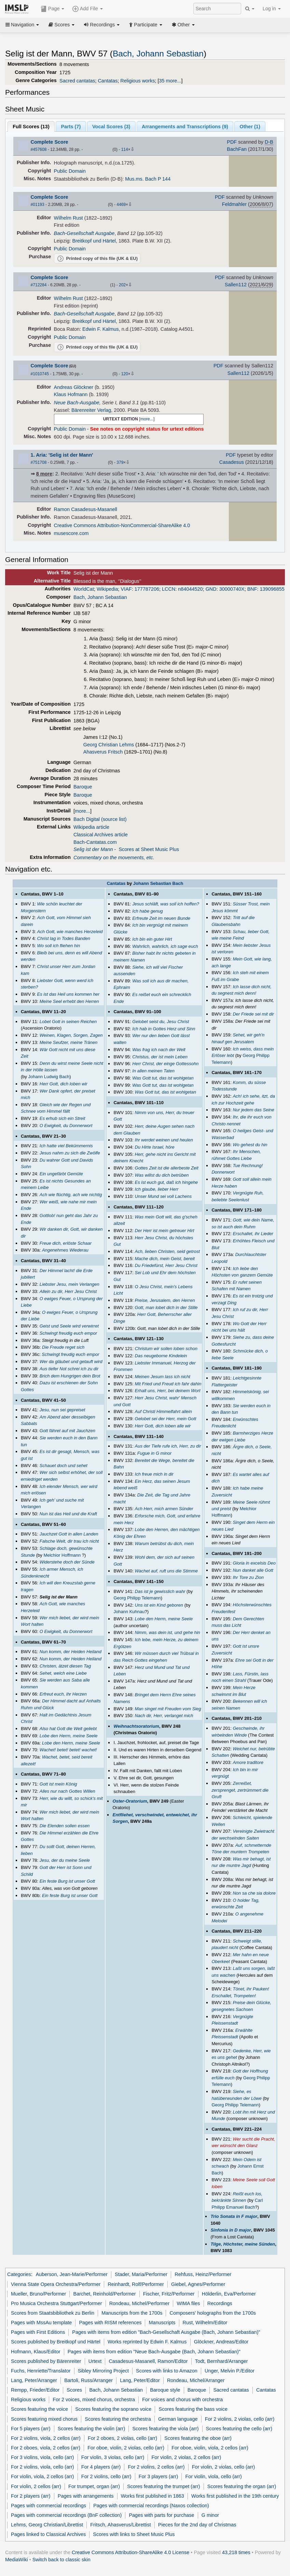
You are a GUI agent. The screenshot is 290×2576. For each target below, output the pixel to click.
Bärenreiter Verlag (91, 410)
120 (124, 373)
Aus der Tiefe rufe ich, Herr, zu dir (168, 1446)
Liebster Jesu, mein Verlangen (69, 1284)
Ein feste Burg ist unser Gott (67, 1881)
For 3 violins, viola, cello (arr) (42, 2457)
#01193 (37, 204)
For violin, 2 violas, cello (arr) (223, 2467)
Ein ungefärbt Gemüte (61, 1173)
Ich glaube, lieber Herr (157, 1189)
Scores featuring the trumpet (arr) (163, 2486)
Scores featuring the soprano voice (113, 2409)
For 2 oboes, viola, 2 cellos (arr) (45, 2447)
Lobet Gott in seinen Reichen (68, 1021)
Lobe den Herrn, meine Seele (69, 1735)
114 (124, 149)
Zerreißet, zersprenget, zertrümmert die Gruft (239, 1790)
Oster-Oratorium (129, 1801)
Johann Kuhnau (128, 1611)
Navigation (22, 24)
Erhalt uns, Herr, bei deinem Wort (168, 1390)
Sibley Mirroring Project (103, 2371)
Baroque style (165, 2390)
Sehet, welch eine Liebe (63, 1673)
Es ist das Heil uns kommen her (68, 994)
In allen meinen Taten (153, 1070)
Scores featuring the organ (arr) (241, 2486)
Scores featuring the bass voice (193, 2409)
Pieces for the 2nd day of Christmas (197, 2524)
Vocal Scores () (111, 126)
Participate (145, 24)
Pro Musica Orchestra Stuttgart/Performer (56, 2303)
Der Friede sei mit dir (253, 1014)
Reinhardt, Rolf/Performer (136, 2284)
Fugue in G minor (154, 1453)
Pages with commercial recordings (48, 2505)
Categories (19, 2274)
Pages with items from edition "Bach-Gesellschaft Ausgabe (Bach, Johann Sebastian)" (166, 2332)
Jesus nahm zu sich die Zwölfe (70, 1152)
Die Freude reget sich (63, 1347)
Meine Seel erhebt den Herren (69, 1001)
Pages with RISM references (110, 2322)
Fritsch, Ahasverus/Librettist (120, 2524)
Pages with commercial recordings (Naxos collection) (151, 2505)
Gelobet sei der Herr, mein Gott (165, 1418)
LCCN (168, 589)
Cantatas (108, 80)
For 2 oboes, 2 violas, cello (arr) (122, 2438)
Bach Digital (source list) (100, 819)
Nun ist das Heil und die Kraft (68, 1513)
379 (119, 462)
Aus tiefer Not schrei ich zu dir (69, 1368)
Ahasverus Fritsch (103, 752)
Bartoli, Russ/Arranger (88, 2380)
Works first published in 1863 (152, 2496)
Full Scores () (31, 126)
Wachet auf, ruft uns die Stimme (166, 1570)
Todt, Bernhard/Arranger (221, 2361)
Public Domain (70, 171)
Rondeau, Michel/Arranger (196, 2380)
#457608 (39, 149)
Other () (250, 126)
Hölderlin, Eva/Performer (229, 2294)
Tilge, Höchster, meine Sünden (242, 2244)
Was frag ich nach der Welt (158, 1049)
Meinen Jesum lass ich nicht (162, 1376)
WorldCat (83, 589)
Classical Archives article (100, 834)
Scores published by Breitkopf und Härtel (55, 2341)
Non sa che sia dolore (254, 1893)
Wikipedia (107, 589)
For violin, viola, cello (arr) (213, 2476)
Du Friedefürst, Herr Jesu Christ (166, 1265)
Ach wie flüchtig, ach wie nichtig (71, 1194)
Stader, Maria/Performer (141, 2274)
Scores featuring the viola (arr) (165, 2428)
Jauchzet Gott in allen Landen (69, 1534)
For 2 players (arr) (31, 2496)
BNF (252, 589)
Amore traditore (248, 1762)
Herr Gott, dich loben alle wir (163, 1425)
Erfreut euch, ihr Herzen (63, 1694)
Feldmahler (234, 204)
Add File (87, 9)
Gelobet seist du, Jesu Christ (160, 1021)
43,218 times (236, 2552)
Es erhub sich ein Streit (62, 1118)
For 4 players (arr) (101, 2467)
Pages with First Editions (38, 2332)
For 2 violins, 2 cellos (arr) (156, 2467)
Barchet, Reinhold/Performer (104, 2294)
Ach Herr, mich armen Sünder (164, 1508)
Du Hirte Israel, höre (155, 1147)
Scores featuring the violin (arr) (91, 2428)
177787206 (147, 589)
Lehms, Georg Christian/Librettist (47, 2524)
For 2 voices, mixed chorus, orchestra (94, 2399)
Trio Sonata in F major (233, 2216)
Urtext (95, 2361)
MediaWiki (16, 2559)
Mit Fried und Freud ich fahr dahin (168, 1383)
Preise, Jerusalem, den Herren (165, 1300)
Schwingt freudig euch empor (68, 1333)
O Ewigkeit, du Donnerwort (66, 1125)
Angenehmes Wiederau (65, 1250)
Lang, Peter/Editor (140, 2380)
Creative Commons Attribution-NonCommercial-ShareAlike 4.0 (122, 525)
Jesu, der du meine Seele (65, 1860)
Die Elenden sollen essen (65, 1825)
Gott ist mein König (58, 1784)
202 (122, 285)
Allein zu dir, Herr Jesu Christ (68, 1291)
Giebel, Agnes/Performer (198, 2284)
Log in (272, 8)
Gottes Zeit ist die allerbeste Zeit (166, 1168)
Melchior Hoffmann (62, 1555)
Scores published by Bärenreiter (46, 2361)
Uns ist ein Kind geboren (159, 1605)
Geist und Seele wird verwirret (69, 1326)
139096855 (272, 589)
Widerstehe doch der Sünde (67, 1562)
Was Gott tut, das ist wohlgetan (162, 1078)
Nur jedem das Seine (253, 1109)
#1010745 (40, 373)
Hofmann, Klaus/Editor (35, 2351)
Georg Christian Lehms (108, 744)
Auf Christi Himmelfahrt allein (163, 1411)
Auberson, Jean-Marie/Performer (72, 2274)
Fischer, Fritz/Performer (169, 2294)
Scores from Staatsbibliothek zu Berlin (52, 2313)
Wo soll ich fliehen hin (58, 945)
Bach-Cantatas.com (95, 842)
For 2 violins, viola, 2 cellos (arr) (46, 2438)
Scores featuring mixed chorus (44, 2419)
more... (146, 419)
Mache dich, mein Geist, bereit (165, 1258)
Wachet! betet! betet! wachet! (68, 1749)
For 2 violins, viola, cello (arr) (42, 2467)
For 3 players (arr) (158, 2476)
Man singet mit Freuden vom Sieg (168, 1708)
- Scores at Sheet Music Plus (126, 849)
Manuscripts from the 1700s (131, 2313)
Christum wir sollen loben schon (166, 1348)
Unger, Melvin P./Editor (229, 2371)
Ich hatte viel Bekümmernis (66, 1145)
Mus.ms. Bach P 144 (147, 179)
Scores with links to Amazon (166, 2371)
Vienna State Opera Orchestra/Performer (55, 2284)
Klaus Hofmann (71, 394)
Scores (61, 24)
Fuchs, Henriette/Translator (40, 2371)
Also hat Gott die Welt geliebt (68, 1728)
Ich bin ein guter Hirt (152, 939)
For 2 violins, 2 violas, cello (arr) (240, 2419)
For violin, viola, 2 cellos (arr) (42, 2476)
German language (178, 2419)
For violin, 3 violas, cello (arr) (112, 2457)
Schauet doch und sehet (63, 1465)
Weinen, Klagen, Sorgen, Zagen (71, 1035)
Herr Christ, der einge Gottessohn (165, 1063)
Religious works (137, 80)
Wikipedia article (91, 827)
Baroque (82, 786)
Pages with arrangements (86, 2496)
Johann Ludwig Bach (49, 1076)
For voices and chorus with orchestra (182, 2399)
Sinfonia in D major (230, 2230)
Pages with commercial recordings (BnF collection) (66, 2515)
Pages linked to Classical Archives (48, 2534)
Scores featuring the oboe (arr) (198, 2438)
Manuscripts (162, 2322)
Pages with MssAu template (41, 2322)
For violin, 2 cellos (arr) (36, 2486)
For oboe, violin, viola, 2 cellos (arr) (209, 2447)
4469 (121, 204)
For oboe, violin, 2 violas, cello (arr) (125, 2447)
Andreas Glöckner (74, 387)
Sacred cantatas (77, 80)
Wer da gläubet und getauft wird (71, 1361)
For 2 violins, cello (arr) (106, 2476)
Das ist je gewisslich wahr (160, 1591)
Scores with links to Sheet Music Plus (134, 2534)
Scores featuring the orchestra (118, 2419)
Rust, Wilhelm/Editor (205, 2322)
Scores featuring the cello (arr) (239, 2428)
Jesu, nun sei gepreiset (62, 1409)
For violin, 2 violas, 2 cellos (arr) (186, 2457)
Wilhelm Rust (68, 218)
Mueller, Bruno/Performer (38, 2294)
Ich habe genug (147, 911)
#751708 (39, 462)
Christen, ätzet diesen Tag (65, 1666)
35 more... (170, 80)
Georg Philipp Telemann (137, 1597)
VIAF (126, 589)
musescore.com (71, 533)
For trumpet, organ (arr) (94, 2486)
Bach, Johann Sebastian (158, 53)
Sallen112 (236, 284)
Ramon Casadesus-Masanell (85, 509)
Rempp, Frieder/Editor (35, 2390)
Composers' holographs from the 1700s (213, 2313)
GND (211, 589)
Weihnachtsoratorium (136, 1726)
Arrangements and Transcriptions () (185, 126)
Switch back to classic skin (61, 2559)
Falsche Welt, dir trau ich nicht (69, 1541)
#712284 (39, 285)
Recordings (102, 24)
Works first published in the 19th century (235, 2496)
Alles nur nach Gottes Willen (67, 1791)
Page (53, 9)
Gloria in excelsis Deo (254, 1563)
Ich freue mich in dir (154, 1474)
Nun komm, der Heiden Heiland (70, 1651)
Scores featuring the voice (39, 2409)
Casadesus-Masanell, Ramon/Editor (148, 2361)
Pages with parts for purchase (161, 2515)
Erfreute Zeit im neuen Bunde (161, 918)
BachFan (237, 149)
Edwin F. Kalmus (100, 329)
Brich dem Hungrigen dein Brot (70, 1375)
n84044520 (190, 589)
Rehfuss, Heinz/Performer (203, 2274)
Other (183, 24)
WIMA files (188, 2303)
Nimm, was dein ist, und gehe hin (167, 1632)
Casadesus (231, 462)
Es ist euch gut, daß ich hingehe (166, 1182)
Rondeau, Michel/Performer (139, 2303)
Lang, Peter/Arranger (34, 2380)
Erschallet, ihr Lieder (253, 1233)
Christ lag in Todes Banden (63, 938)
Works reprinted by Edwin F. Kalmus (147, 2341)
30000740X (232, 589)
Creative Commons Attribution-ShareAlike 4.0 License (130, 2552)
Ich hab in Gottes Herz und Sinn (163, 1028)
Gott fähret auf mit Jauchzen (67, 1430)
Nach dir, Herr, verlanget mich (164, 1715)
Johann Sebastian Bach (158, 883)
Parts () (71, 126)
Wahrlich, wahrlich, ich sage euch (165, 946)
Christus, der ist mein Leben (160, 1056)
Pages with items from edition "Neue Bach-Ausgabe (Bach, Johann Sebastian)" (154, 2351)
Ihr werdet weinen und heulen (164, 1139)
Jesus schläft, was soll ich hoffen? (165, 903)
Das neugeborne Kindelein (161, 1355)
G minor (210, 2515)
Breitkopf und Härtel (94, 241)
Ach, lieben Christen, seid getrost (167, 1251)
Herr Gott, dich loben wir (63, 1083)
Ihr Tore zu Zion (248, 1577)
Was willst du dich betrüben (162, 1175)
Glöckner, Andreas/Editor (221, 2341)
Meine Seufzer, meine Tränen (68, 1042)
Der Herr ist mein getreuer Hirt (164, 1230)
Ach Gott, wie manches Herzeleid (70, 931)
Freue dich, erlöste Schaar (66, 1243)
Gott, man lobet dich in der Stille (166, 1307)
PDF (232, 142)
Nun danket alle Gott (253, 1570)
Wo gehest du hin (250, 1144)
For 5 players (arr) (31, 2428)
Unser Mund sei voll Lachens (163, 1196)
